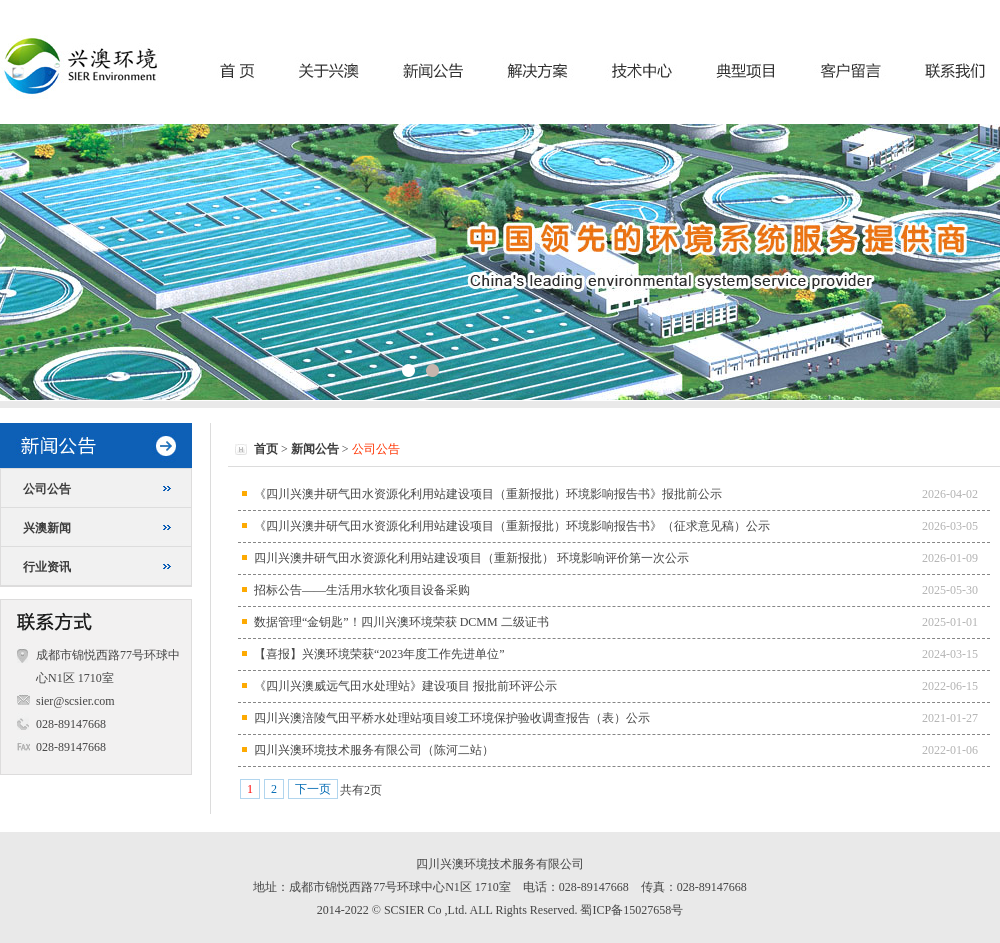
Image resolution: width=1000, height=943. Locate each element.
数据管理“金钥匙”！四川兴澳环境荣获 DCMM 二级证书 (401, 622)
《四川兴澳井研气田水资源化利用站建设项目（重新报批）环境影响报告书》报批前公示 (488, 494)
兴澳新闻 (47, 528)
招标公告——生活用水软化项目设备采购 (362, 590)
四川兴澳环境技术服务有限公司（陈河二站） (374, 750)
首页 (266, 449)
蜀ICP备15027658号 (631, 910)
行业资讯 (47, 567)
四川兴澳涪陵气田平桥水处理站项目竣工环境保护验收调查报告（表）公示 (452, 718)
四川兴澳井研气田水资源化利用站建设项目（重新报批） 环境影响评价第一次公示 (471, 558)
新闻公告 (315, 449)
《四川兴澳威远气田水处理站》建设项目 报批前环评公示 (405, 686)
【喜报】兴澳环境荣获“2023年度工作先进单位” (379, 654)
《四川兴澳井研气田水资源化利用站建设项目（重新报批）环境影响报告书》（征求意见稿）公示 (512, 526)
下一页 (313, 789)
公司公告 (47, 489)
